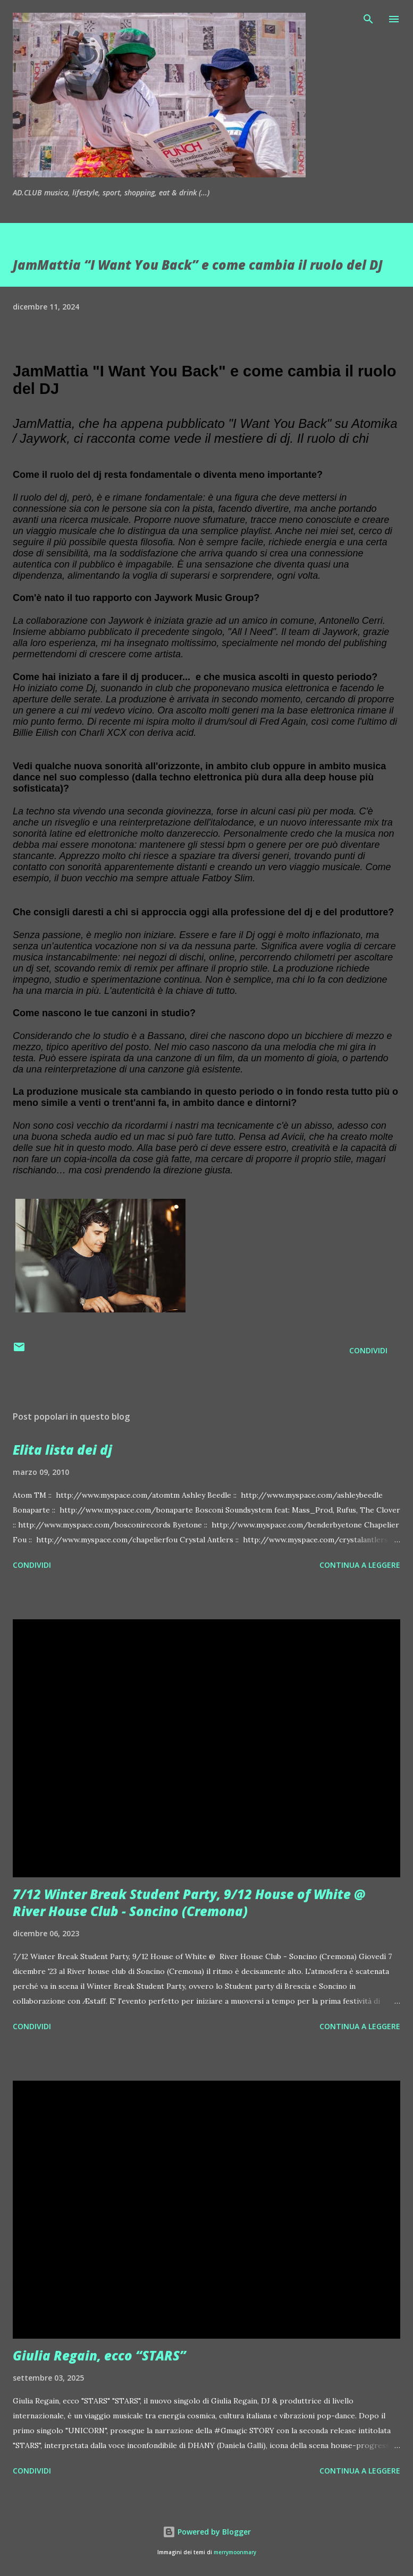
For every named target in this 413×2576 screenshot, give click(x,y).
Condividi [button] (368, 1350)
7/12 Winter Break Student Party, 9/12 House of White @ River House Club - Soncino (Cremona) (189, 1902)
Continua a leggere (359, 1565)
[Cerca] (368, 19)
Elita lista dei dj (62, 1449)
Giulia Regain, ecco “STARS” (99, 2355)
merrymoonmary (235, 2552)
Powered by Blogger (207, 2532)
